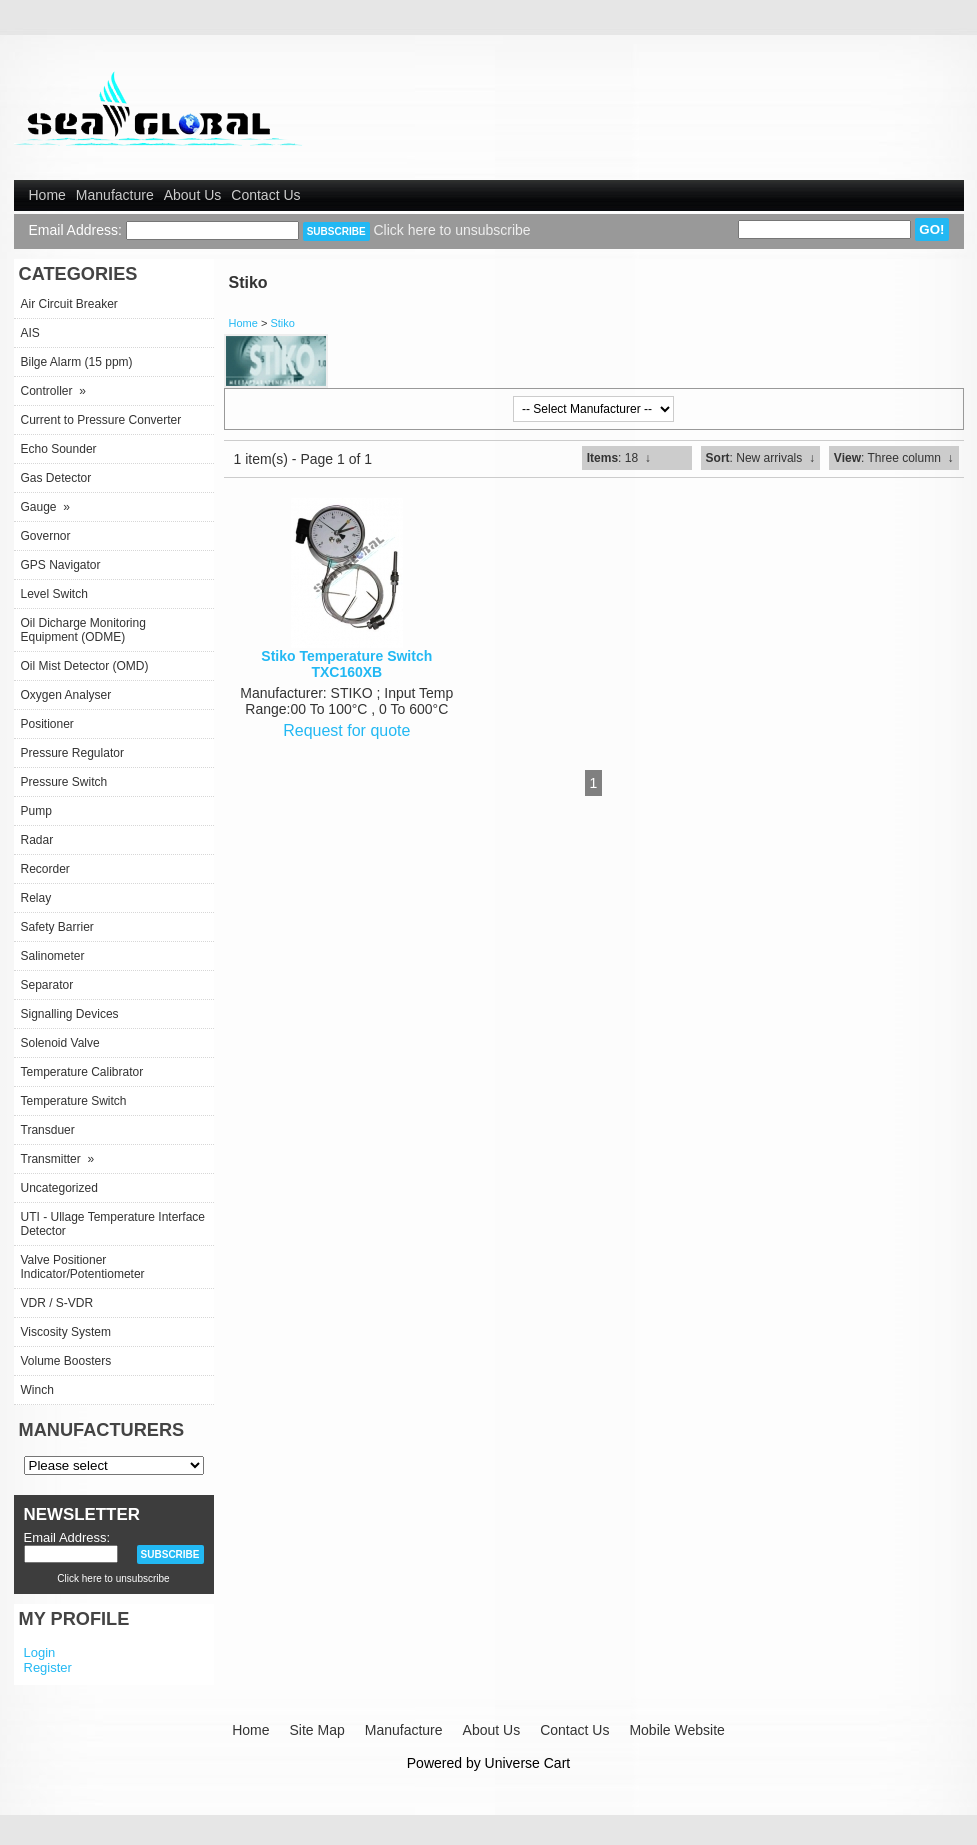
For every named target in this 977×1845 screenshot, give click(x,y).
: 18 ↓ (619, 458)
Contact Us (265, 195)
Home (47, 195)
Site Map (316, 1730)
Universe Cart (528, 1763)
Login (40, 1652)
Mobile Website (676, 1730)
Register (48, 1667)
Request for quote (346, 730)
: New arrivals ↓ (760, 458)
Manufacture (115, 195)
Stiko (282, 323)
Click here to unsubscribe (451, 230)
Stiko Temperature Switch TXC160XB (346, 664)
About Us (193, 195)
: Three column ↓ (894, 458)
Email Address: (75, 230)
